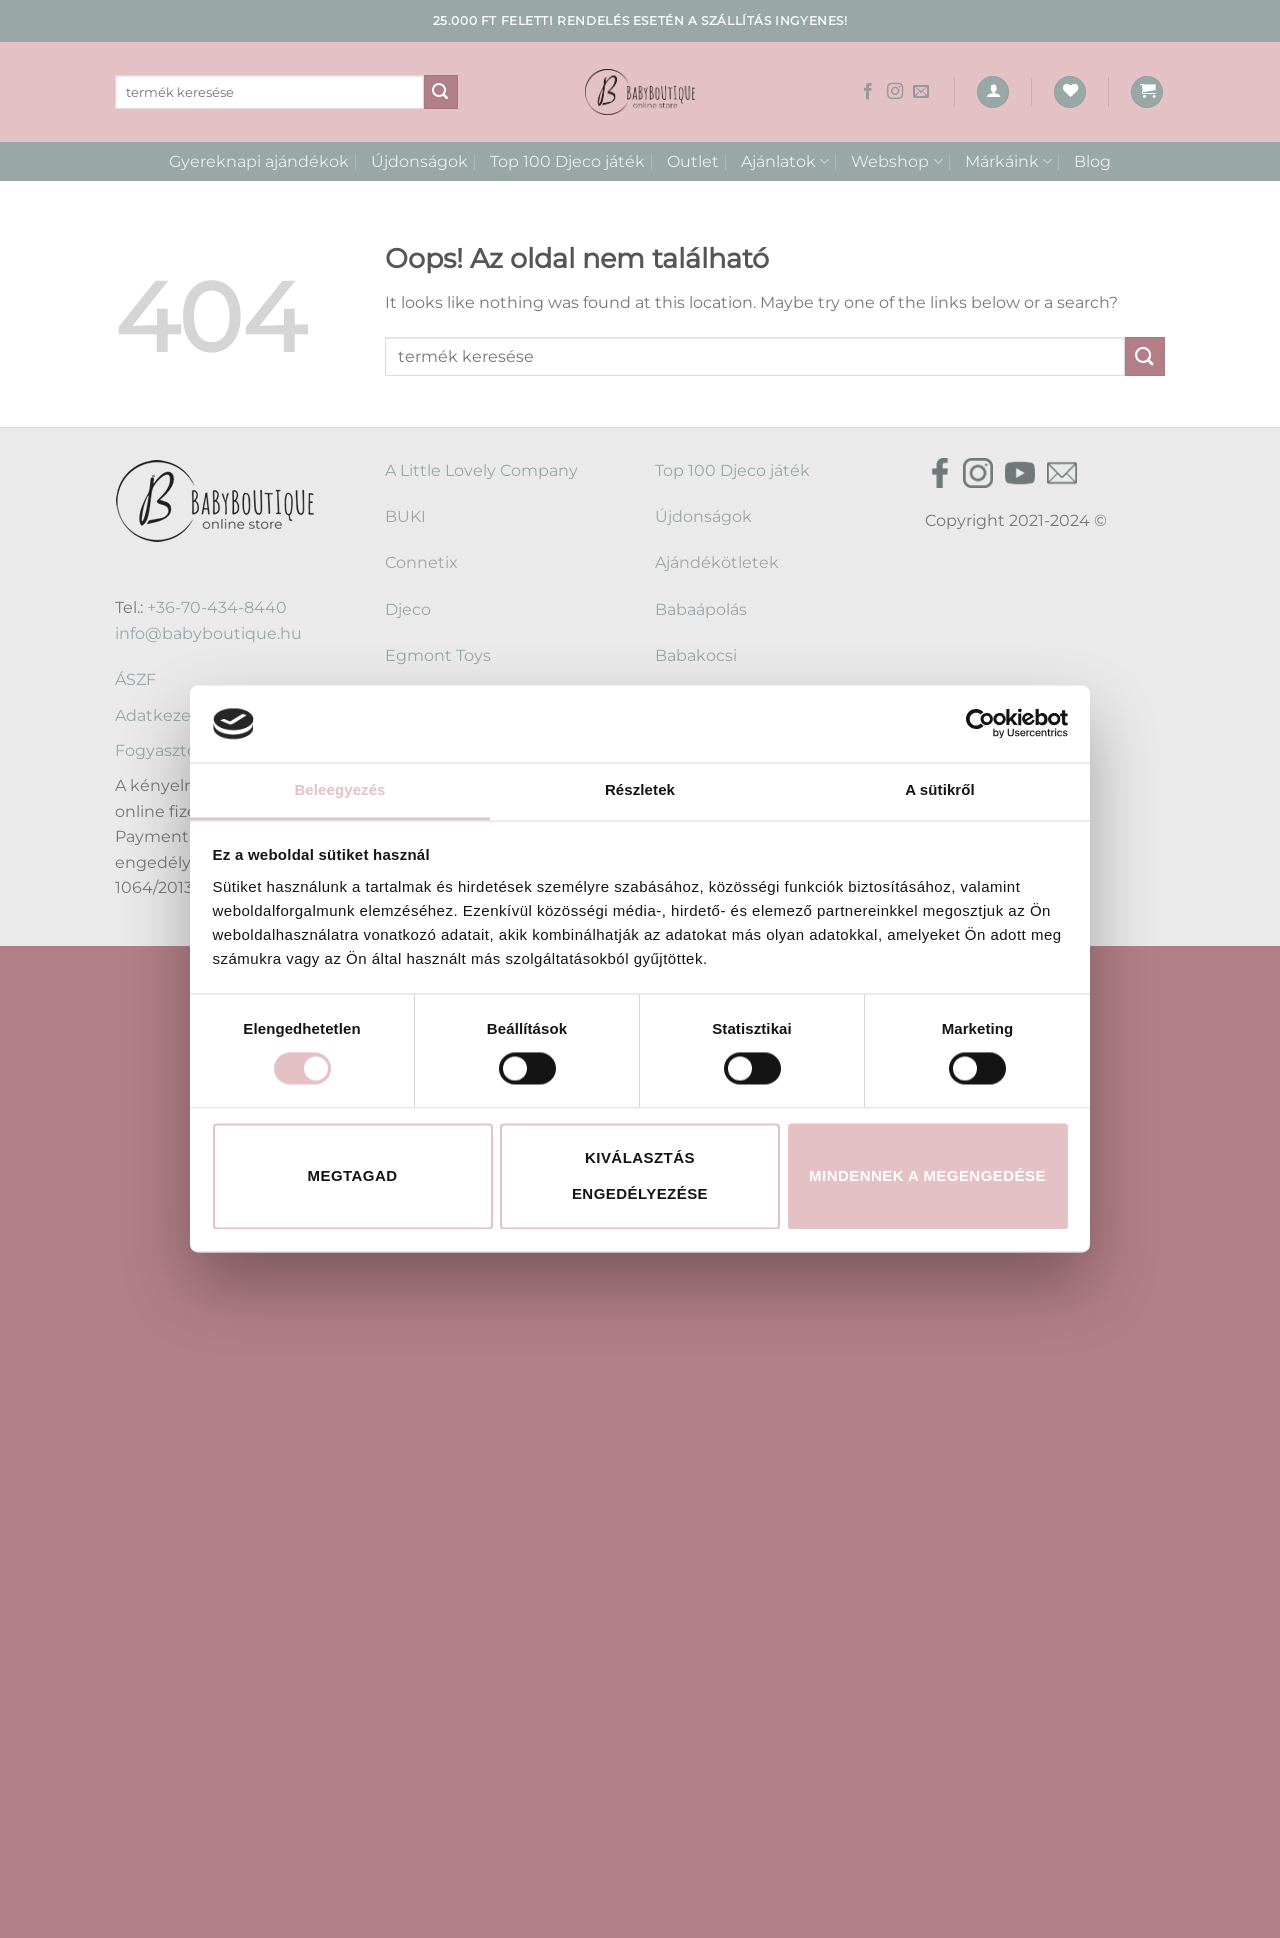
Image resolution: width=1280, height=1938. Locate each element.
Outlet (693, 161)
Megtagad (353, 1175)
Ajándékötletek (717, 562)
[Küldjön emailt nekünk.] (921, 92)
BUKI (405, 516)
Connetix (421, 562)
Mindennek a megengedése (927, 1175)
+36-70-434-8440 (217, 607)
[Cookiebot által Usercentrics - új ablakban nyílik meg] (980, 724)
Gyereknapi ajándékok (259, 161)
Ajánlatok (785, 162)
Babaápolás (701, 609)
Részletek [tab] (640, 789)
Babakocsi (696, 655)
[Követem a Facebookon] (868, 92)
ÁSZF (135, 679)
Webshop (896, 162)
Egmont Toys (438, 655)
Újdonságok (419, 161)
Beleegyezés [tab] (339, 789)
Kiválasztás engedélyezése (640, 1175)
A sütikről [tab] (940, 789)
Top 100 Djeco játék (567, 161)
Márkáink (1008, 162)
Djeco (408, 609)
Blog (1092, 161)
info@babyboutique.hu (208, 633)
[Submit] (441, 92)
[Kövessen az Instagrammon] (895, 92)
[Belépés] (993, 92)
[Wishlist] (1070, 92)
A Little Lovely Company (481, 470)
